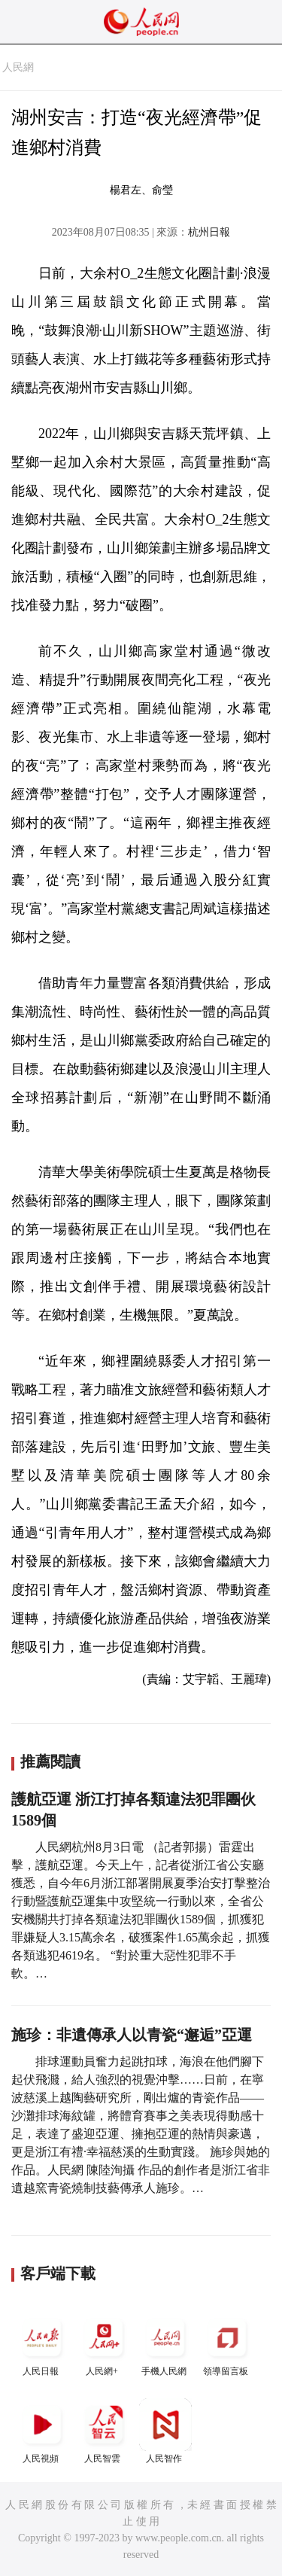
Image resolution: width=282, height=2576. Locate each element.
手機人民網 (165, 2344)
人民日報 (42, 2344)
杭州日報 (209, 232)
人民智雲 (103, 2431)
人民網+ (103, 2344)
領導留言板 (227, 2344)
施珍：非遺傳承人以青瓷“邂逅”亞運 (131, 2034)
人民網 (18, 67)
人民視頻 (42, 2431)
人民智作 (165, 2431)
